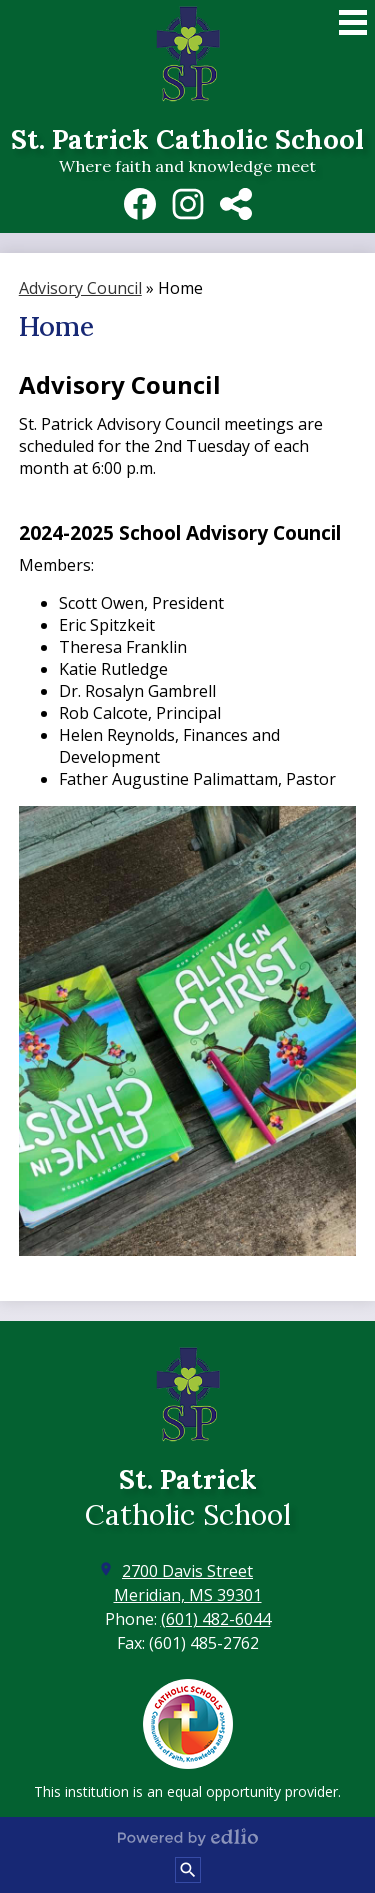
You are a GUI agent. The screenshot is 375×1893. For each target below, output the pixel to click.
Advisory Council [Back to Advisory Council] (80, 288)
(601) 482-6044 (216, 1619)
